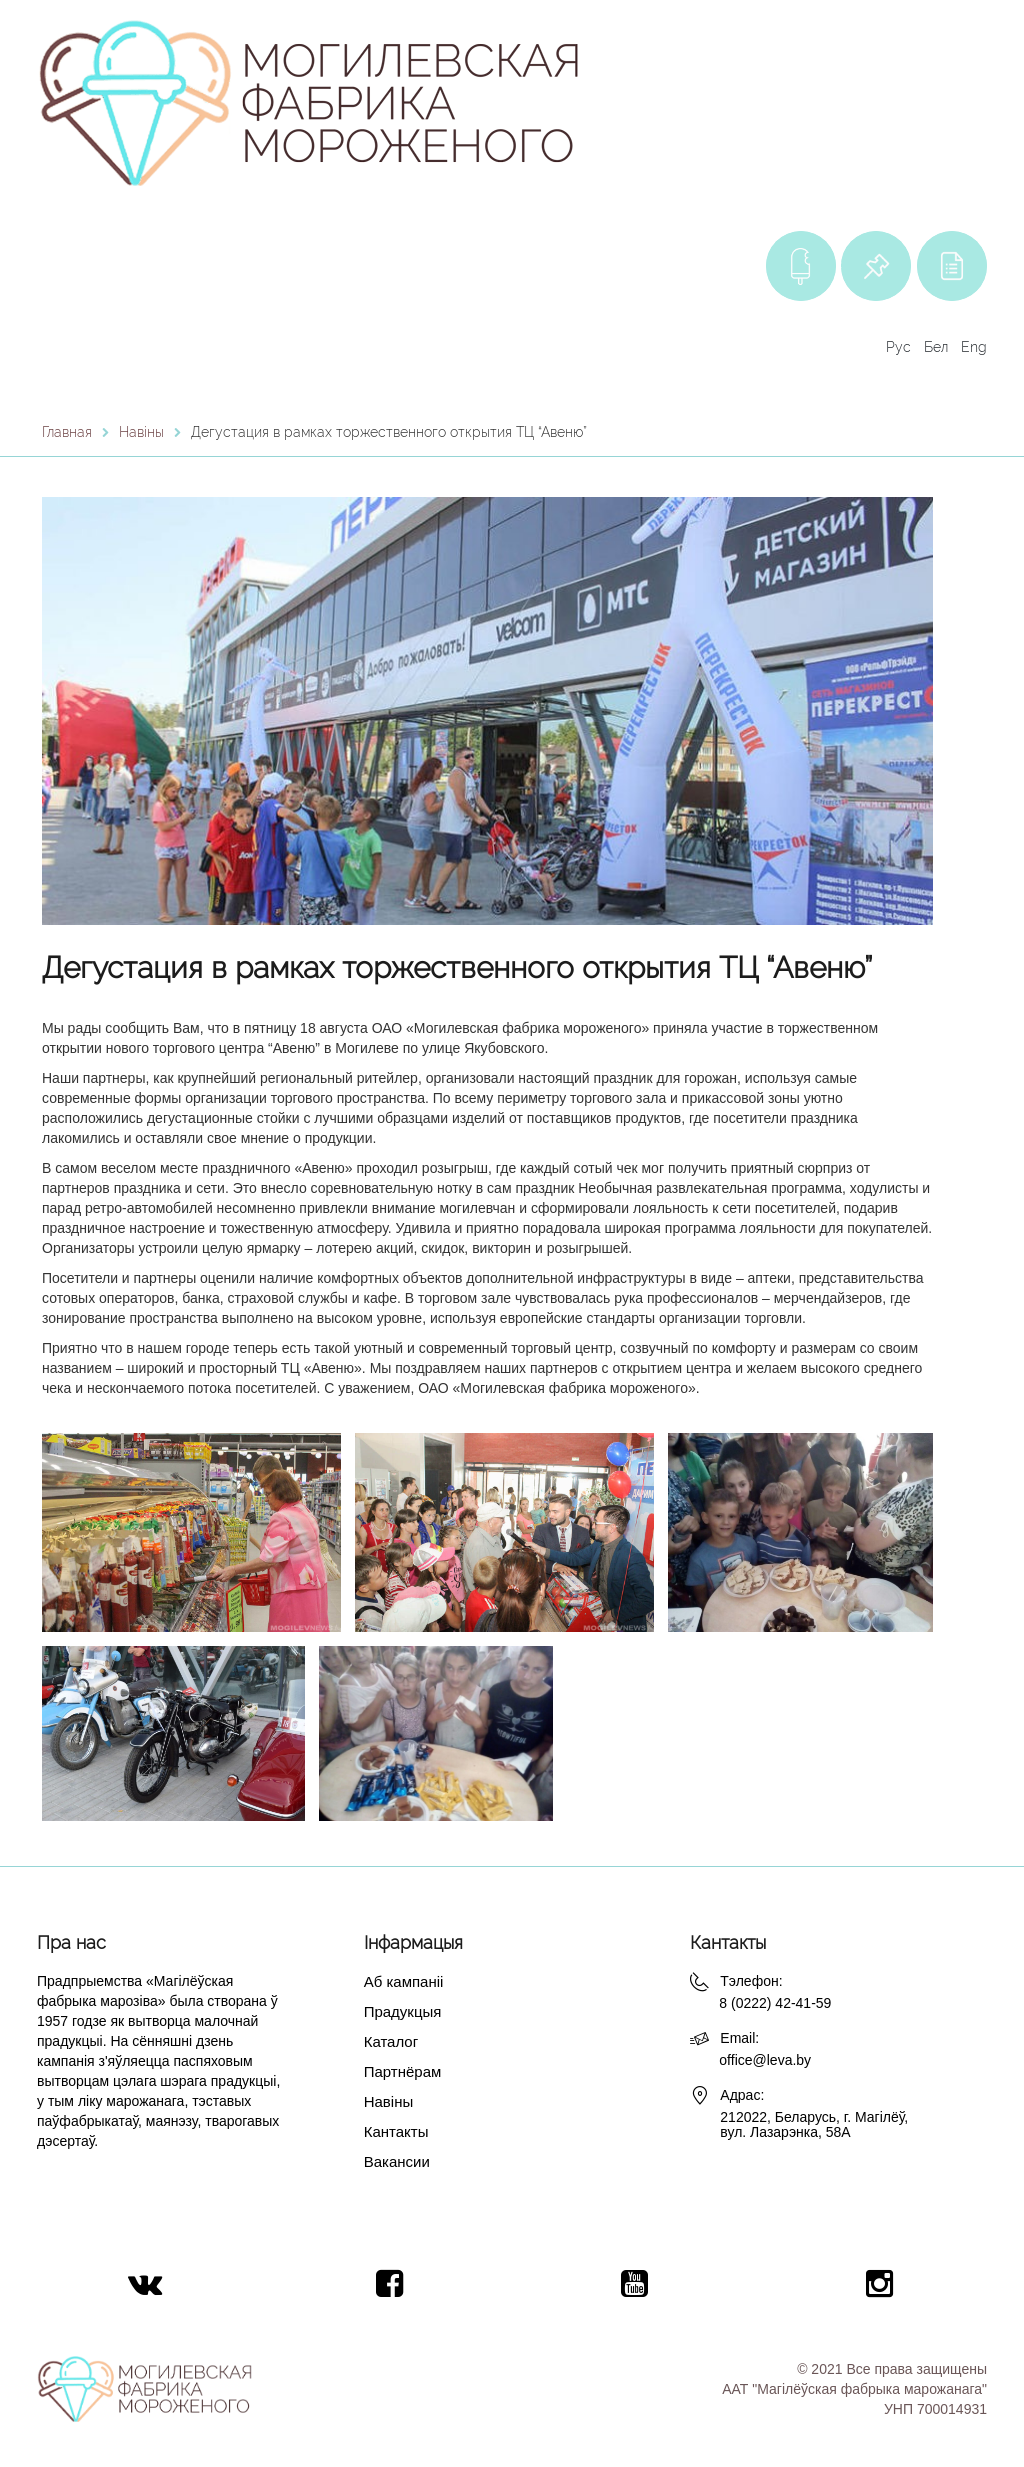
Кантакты (396, 2131)
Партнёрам (403, 2071)
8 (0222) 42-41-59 (775, 2003)
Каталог (391, 2041)
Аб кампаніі (404, 1981)
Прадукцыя (403, 2011)
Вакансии (397, 2161)
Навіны (389, 2101)
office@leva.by (765, 2060)
